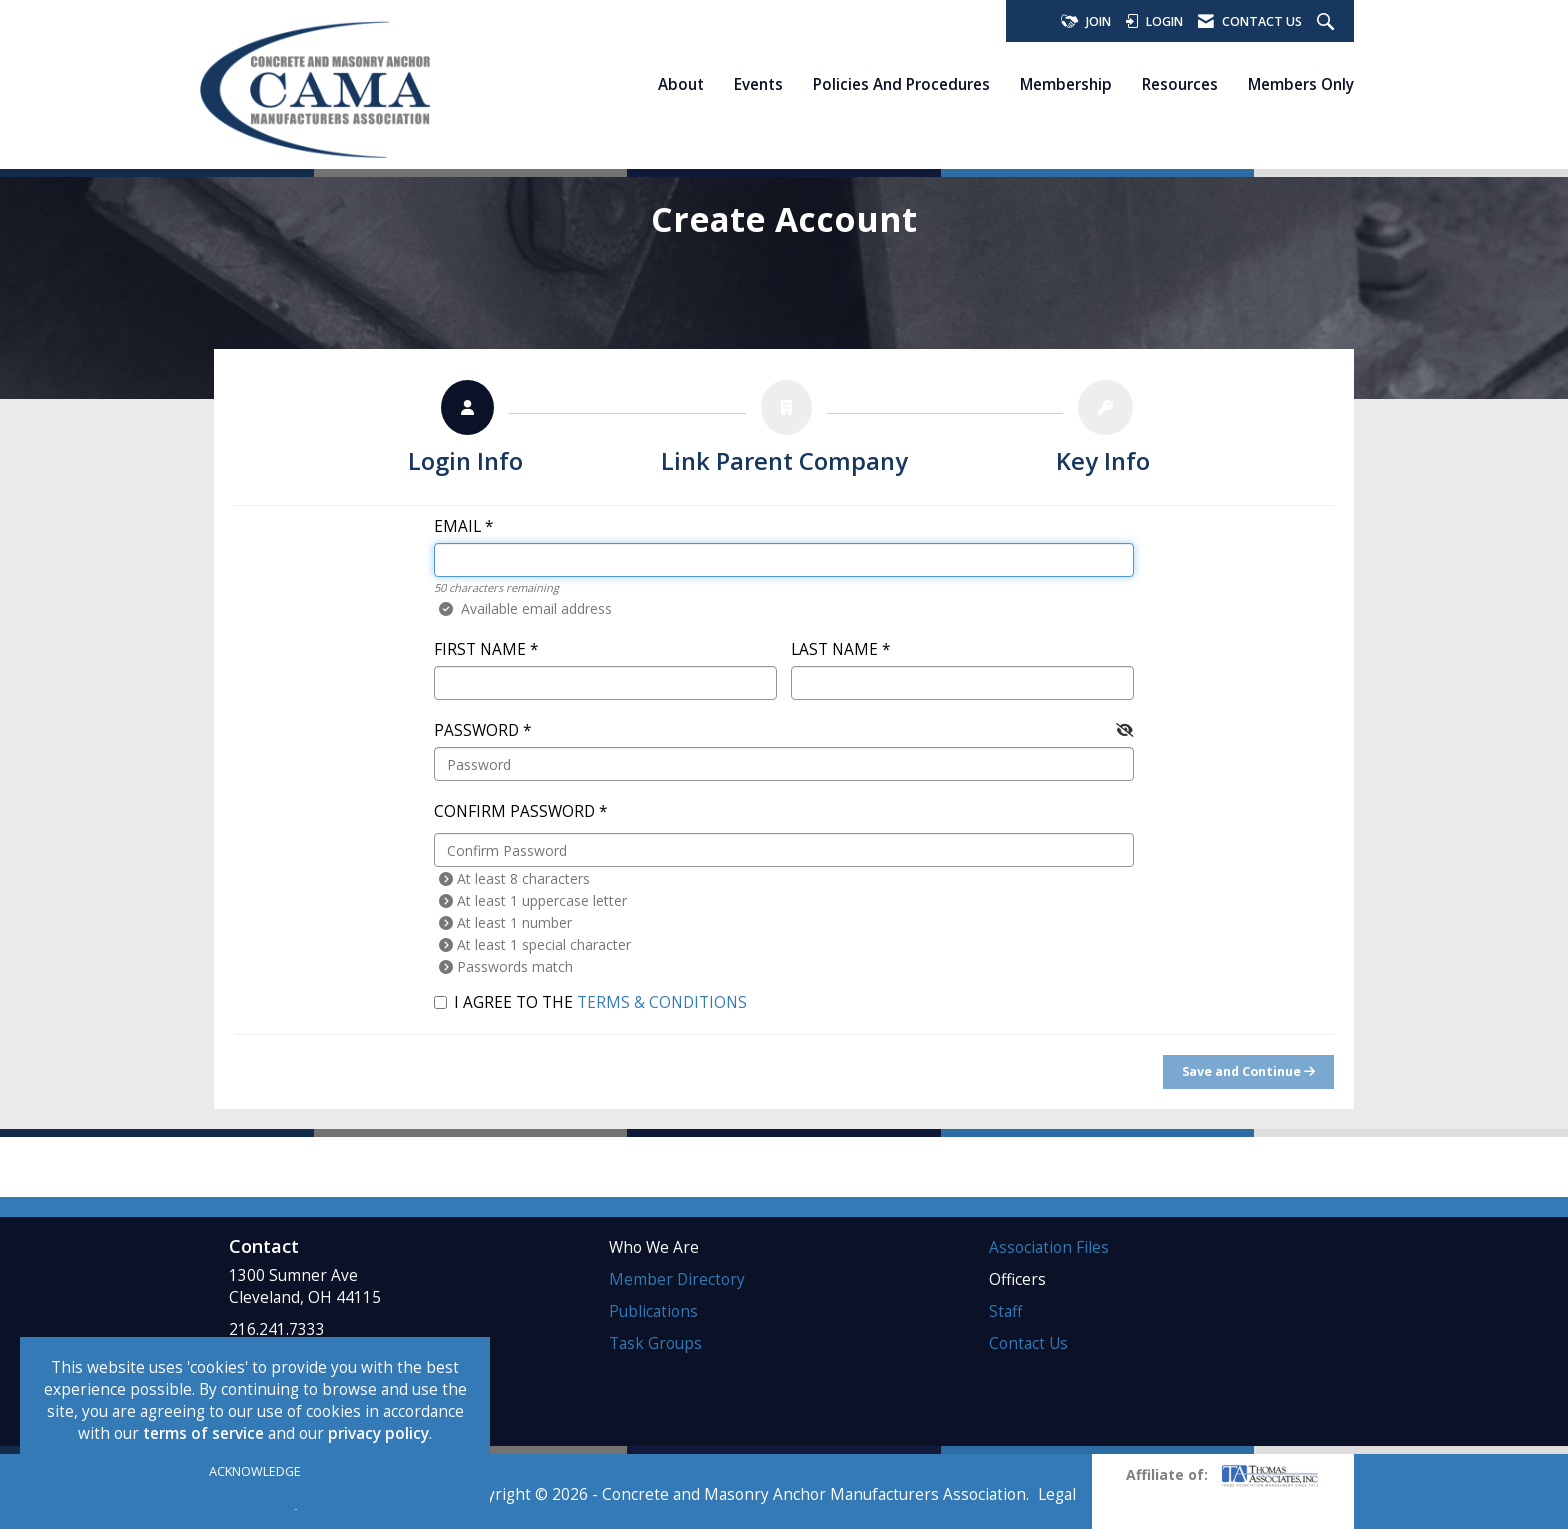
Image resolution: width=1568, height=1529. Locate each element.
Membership (1066, 84)
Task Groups (655, 1343)
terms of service (203, 1433)
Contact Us (1028, 1343)
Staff (1005, 1311)
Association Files (1049, 1247)
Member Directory (677, 1279)
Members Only (1301, 84)
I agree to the (590, 1002)
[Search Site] (1328, 22)
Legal (1057, 1494)
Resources (1180, 84)
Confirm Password (514, 811)
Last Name (834, 649)
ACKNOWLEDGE (255, 1471)
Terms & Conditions (662, 1002)
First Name (480, 649)
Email (457, 526)
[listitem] (465, 432)
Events (758, 84)
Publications (653, 1311)
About (681, 84)
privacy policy (378, 1433)
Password (476, 730)
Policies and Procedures (901, 84)
